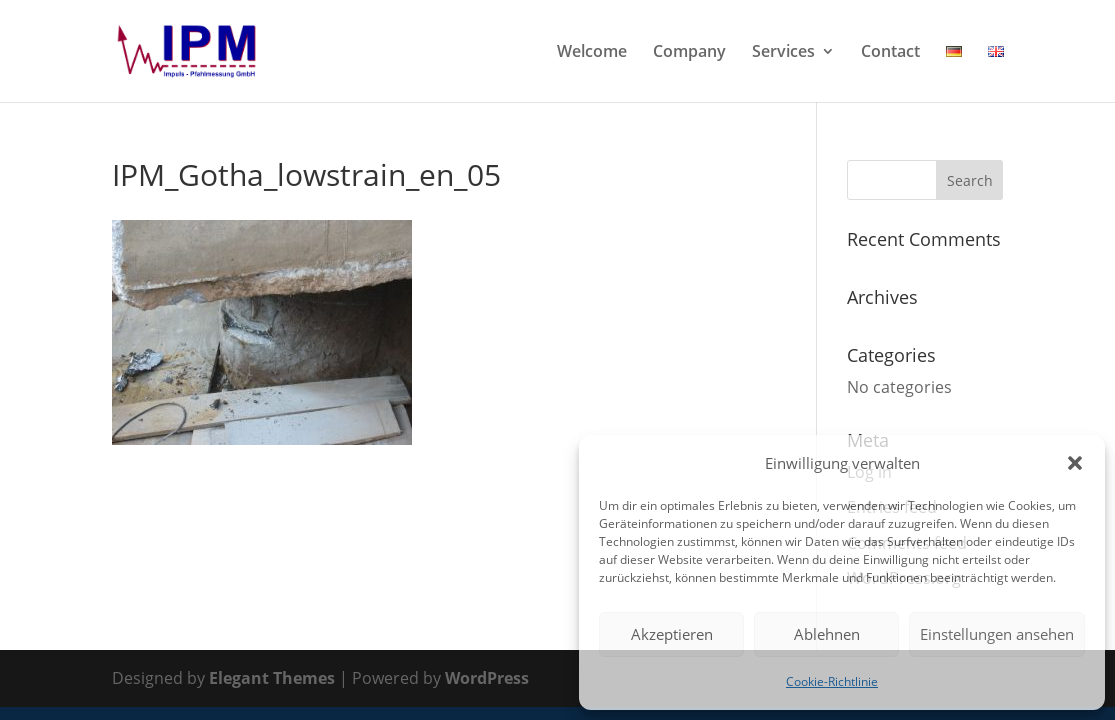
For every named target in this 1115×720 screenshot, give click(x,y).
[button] (1075, 463)
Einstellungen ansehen (997, 634)
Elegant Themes (272, 678)
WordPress (487, 678)
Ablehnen (827, 634)
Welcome (592, 53)
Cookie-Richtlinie (832, 681)
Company (689, 53)
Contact (890, 53)
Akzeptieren (672, 634)
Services (783, 53)
